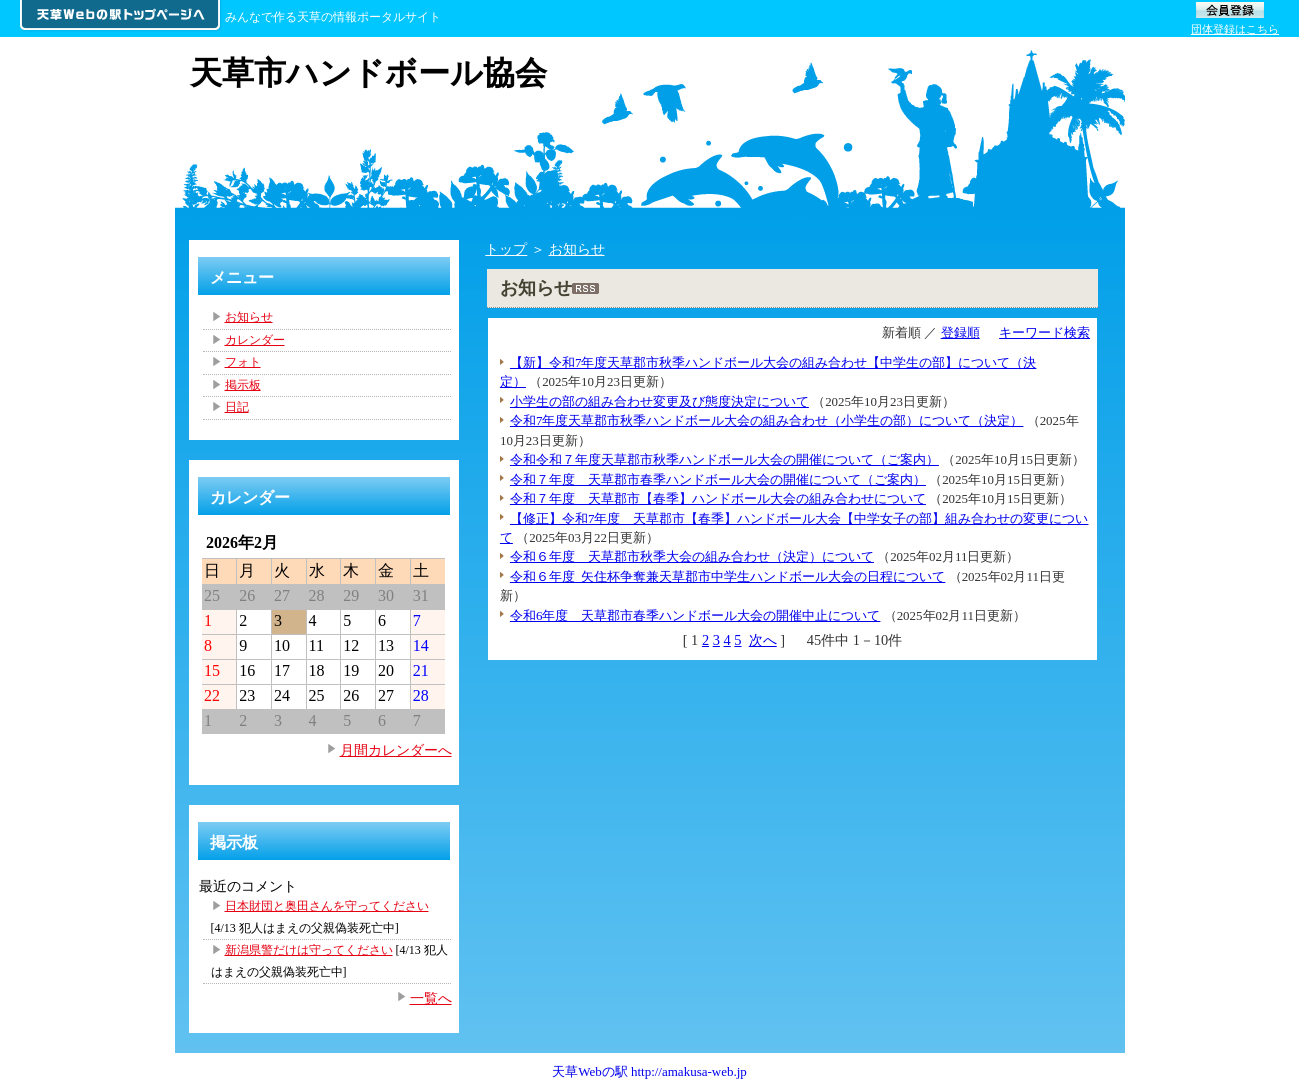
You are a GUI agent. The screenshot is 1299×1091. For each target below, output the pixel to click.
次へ (763, 640)
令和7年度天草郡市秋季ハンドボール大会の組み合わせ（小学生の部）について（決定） (766, 420)
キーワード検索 (1044, 332)
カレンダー (255, 340)
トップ (506, 249)
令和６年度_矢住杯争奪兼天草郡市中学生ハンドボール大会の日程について (727, 576)
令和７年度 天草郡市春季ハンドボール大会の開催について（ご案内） (718, 479)
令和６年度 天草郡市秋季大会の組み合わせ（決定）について (692, 556)
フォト (243, 362)
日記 (237, 407)
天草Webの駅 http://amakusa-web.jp (649, 1071)
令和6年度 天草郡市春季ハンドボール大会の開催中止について (695, 615)
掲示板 (243, 385)
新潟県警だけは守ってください (309, 950)
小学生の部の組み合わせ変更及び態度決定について (659, 401)
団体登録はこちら (1235, 29)
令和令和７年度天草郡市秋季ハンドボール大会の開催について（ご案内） (724, 459)
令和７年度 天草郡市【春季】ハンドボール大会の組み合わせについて (718, 498)
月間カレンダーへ (396, 750)
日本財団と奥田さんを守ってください (327, 906)
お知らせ (577, 249)
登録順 (960, 332)
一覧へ (431, 998)
